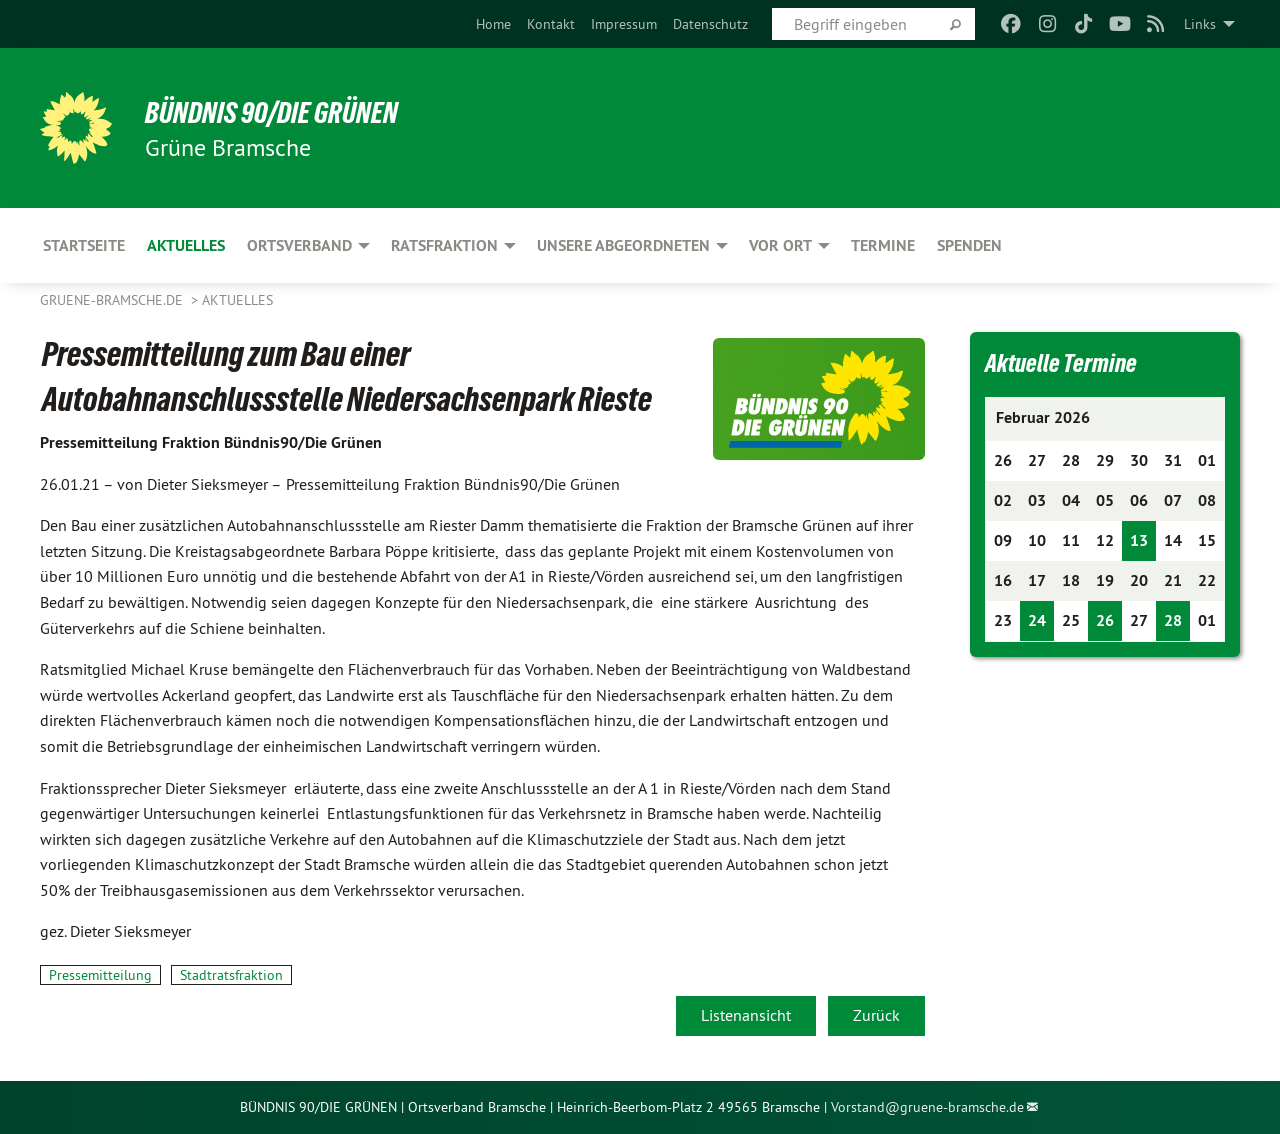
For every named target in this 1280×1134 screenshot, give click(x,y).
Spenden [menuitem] (969, 245)
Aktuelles (237, 300)
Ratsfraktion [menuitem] (444, 245)
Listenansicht (746, 1015)
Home (493, 24)
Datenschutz (710, 24)
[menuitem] (493, 24)
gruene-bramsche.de (113, 300)
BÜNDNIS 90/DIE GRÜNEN (286, 112)
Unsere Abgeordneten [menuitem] (623, 245)
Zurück (876, 1015)
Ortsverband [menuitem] (299, 245)
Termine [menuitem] (883, 245)
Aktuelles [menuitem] (186, 245)
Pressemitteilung (100, 975)
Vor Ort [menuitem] (780, 245)
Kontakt (551, 24)
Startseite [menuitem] (84, 245)
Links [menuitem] (1200, 24)
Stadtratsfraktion (231, 975)
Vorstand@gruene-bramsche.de (927, 1107)
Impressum (624, 24)
